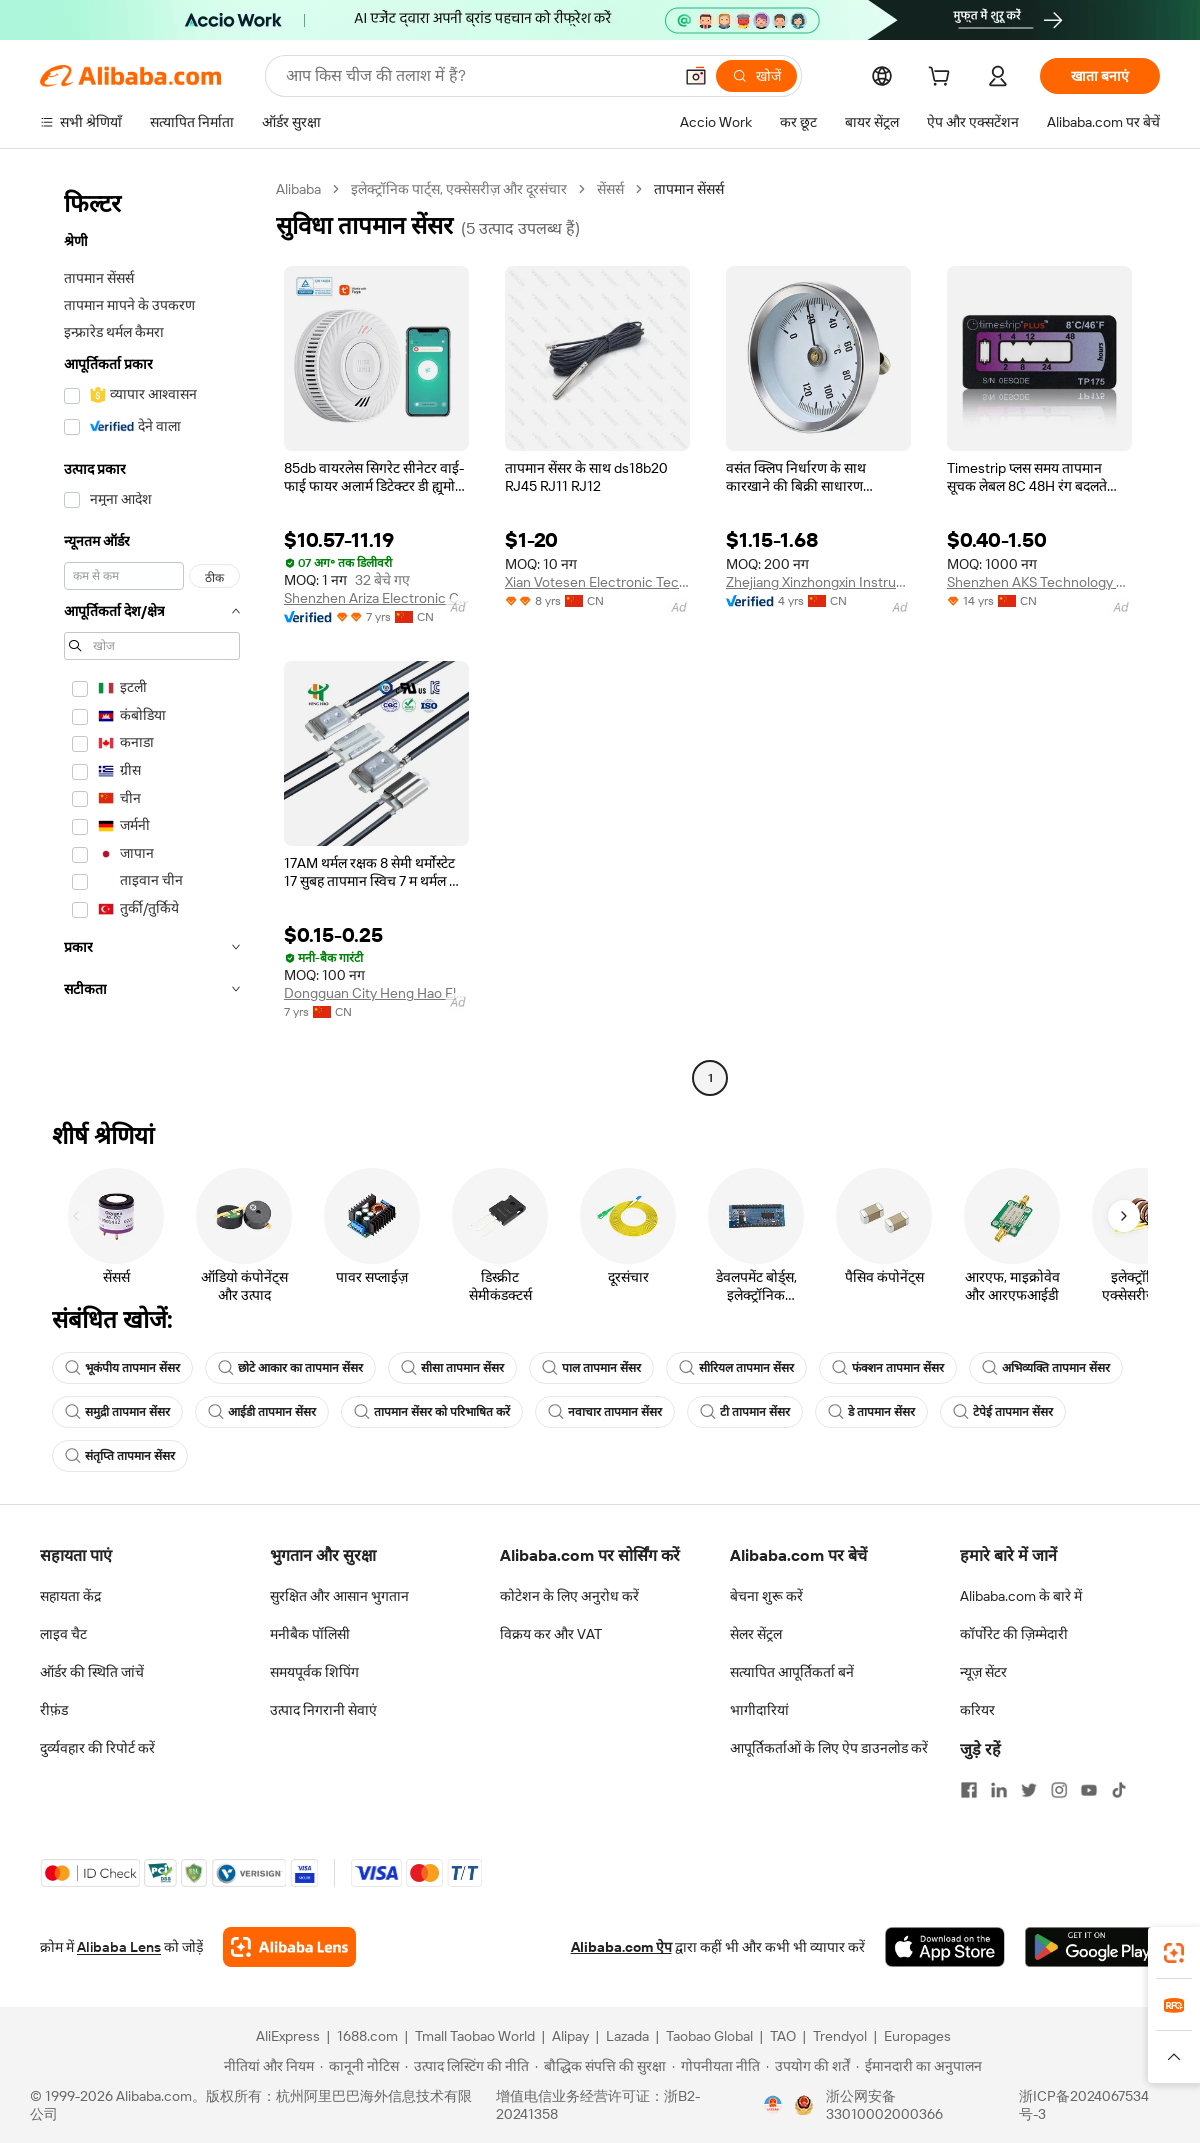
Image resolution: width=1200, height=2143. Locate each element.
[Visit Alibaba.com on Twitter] (1029, 1790)
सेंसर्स (610, 189)
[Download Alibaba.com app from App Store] (945, 1947)
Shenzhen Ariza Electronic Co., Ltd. (376, 598)
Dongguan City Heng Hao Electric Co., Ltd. (376, 993)
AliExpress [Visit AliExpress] (288, 2036)
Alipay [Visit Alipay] (570, 2036)
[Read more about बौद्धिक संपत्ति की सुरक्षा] (600, 2066)
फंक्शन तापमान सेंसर (888, 1368)
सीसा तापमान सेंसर (452, 1368)
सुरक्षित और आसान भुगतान (339, 1596)
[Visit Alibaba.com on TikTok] (1119, 1790)
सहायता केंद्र (70, 1596)
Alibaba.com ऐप (621, 1947)
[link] (1174, 1953)
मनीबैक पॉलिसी (310, 1634)
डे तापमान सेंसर (871, 1412)
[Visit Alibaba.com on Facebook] (969, 1790)
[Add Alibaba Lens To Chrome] (289, 1947)
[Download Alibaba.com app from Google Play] (1092, 1947)
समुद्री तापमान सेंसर (117, 1412)
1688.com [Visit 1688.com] (367, 2036)
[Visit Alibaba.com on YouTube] (1089, 1790)
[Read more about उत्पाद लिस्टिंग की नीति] (467, 2066)
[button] (696, 76)
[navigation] (152, 636)
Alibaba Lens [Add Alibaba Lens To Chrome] (119, 1947)
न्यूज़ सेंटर (983, 1672)
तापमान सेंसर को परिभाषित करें (432, 1412)
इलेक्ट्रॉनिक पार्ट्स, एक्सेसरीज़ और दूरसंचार (459, 189)
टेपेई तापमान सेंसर (1003, 1412)
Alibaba (298, 189)
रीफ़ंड (54, 1710)
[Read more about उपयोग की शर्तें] (808, 2066)
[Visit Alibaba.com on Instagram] (1059, 1790)
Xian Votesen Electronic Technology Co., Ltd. (597, 582)
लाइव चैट (63, 1634)
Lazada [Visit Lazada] (627, 2036)
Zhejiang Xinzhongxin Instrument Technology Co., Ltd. (818, 582)
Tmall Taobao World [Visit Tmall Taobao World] (475, 2036)
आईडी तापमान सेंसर (262, 1412)
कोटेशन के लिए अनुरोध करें (569, 1596)
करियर (977, 1710)
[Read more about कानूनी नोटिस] (359, 2066)
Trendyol (840, 2036)
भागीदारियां (759, 1710)
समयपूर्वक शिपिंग (314, 1672)
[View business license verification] (773, 2105)
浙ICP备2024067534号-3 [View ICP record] (1084, 2105)
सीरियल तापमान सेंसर (736, 1368)
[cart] (943, 79)
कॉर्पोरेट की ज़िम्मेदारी (1014, 1634)
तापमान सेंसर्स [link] (689, 189)
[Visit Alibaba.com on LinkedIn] (999, 1790)
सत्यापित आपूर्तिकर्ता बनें (792, 1672)
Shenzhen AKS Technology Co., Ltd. (1039, 582)
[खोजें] (756, 76)
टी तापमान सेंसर (745, 1412)
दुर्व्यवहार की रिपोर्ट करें (97, 1748)
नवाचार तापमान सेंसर (605, 1412)
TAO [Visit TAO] (783, 2036)
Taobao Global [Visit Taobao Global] (709, 2036)
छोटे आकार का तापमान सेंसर (290, 1368)
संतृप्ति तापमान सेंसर (120, 1456)
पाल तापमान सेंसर (591, 1368)
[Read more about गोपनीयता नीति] (716, 2066)
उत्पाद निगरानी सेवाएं (323, 1710)
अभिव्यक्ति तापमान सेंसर (1046, 1368)
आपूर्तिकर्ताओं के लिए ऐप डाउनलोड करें (829, 1748)
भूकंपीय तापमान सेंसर (122, 1368)
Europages (917, 2036)
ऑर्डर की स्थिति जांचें (92, 1672)
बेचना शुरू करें (766, 1596)
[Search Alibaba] (477, 76)
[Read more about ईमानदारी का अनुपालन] (919, 2066)
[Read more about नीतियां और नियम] (266, 2066)
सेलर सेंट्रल (756, 1634)
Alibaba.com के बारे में (1021, 1596)
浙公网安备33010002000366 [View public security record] (884, 2105)
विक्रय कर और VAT (551, 1634)
